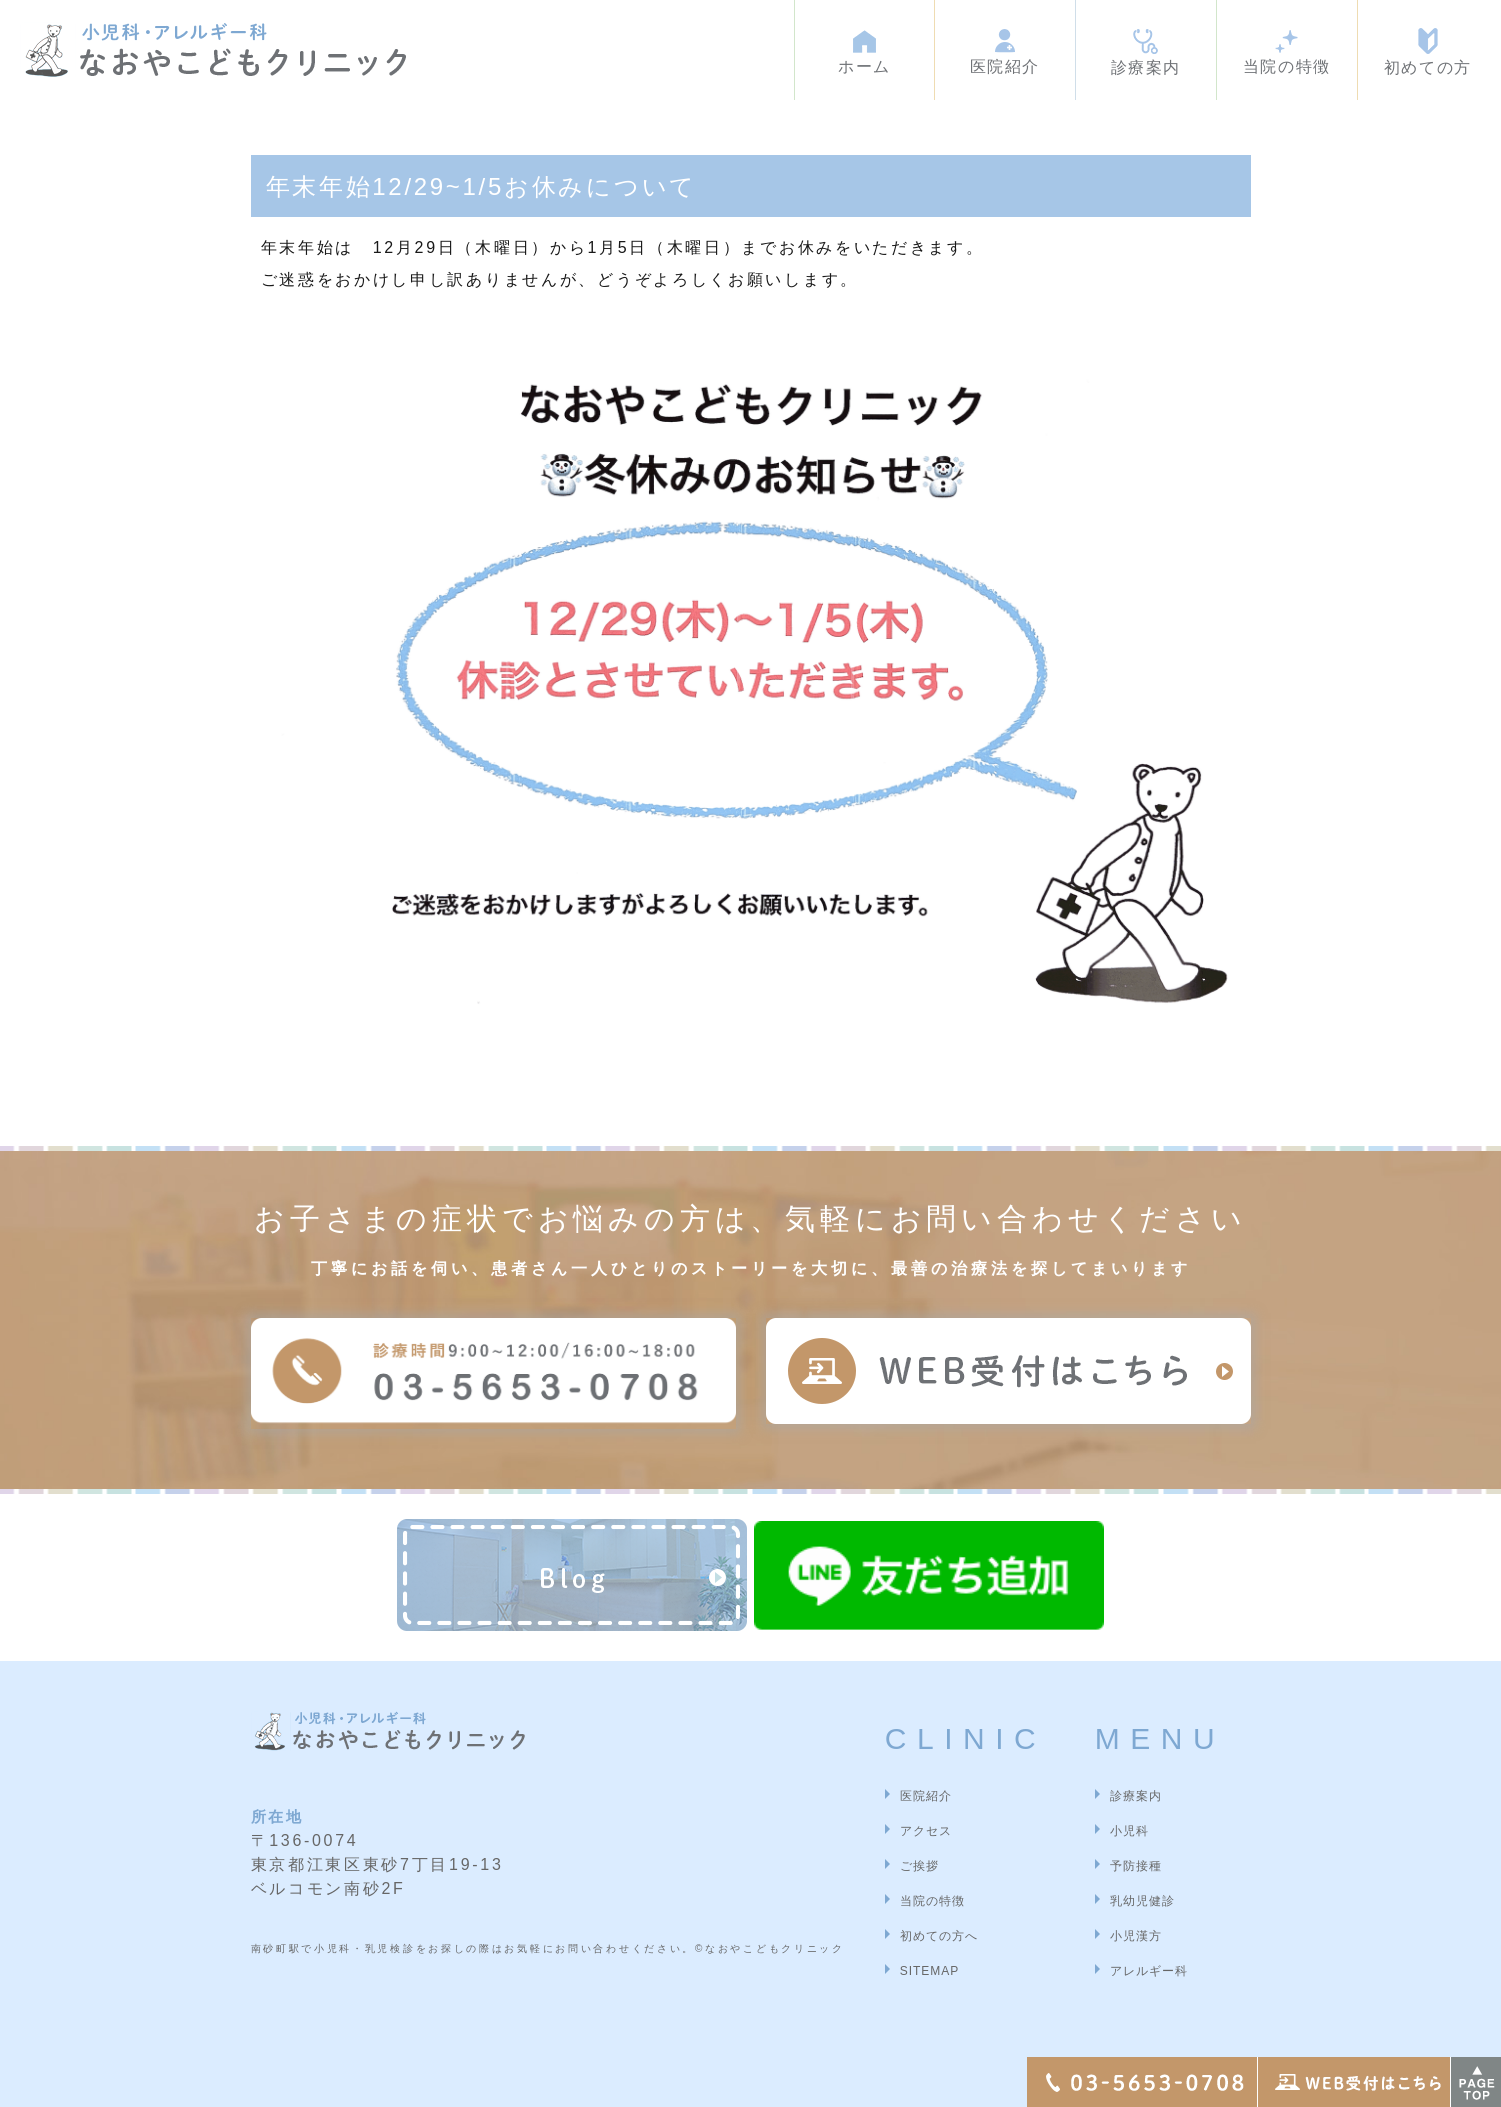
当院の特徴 (932, 1901)
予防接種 (1136, 1866)
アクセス (926, 1831)
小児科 (1129, 1831)
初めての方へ (939, 1936)
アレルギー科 (1149, 1971)
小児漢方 (1136, 1936)
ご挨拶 (919, 1866)
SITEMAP (929, 1971)
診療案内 (1136, 1796)
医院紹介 (926, 1796)
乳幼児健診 (1142, 1901)
